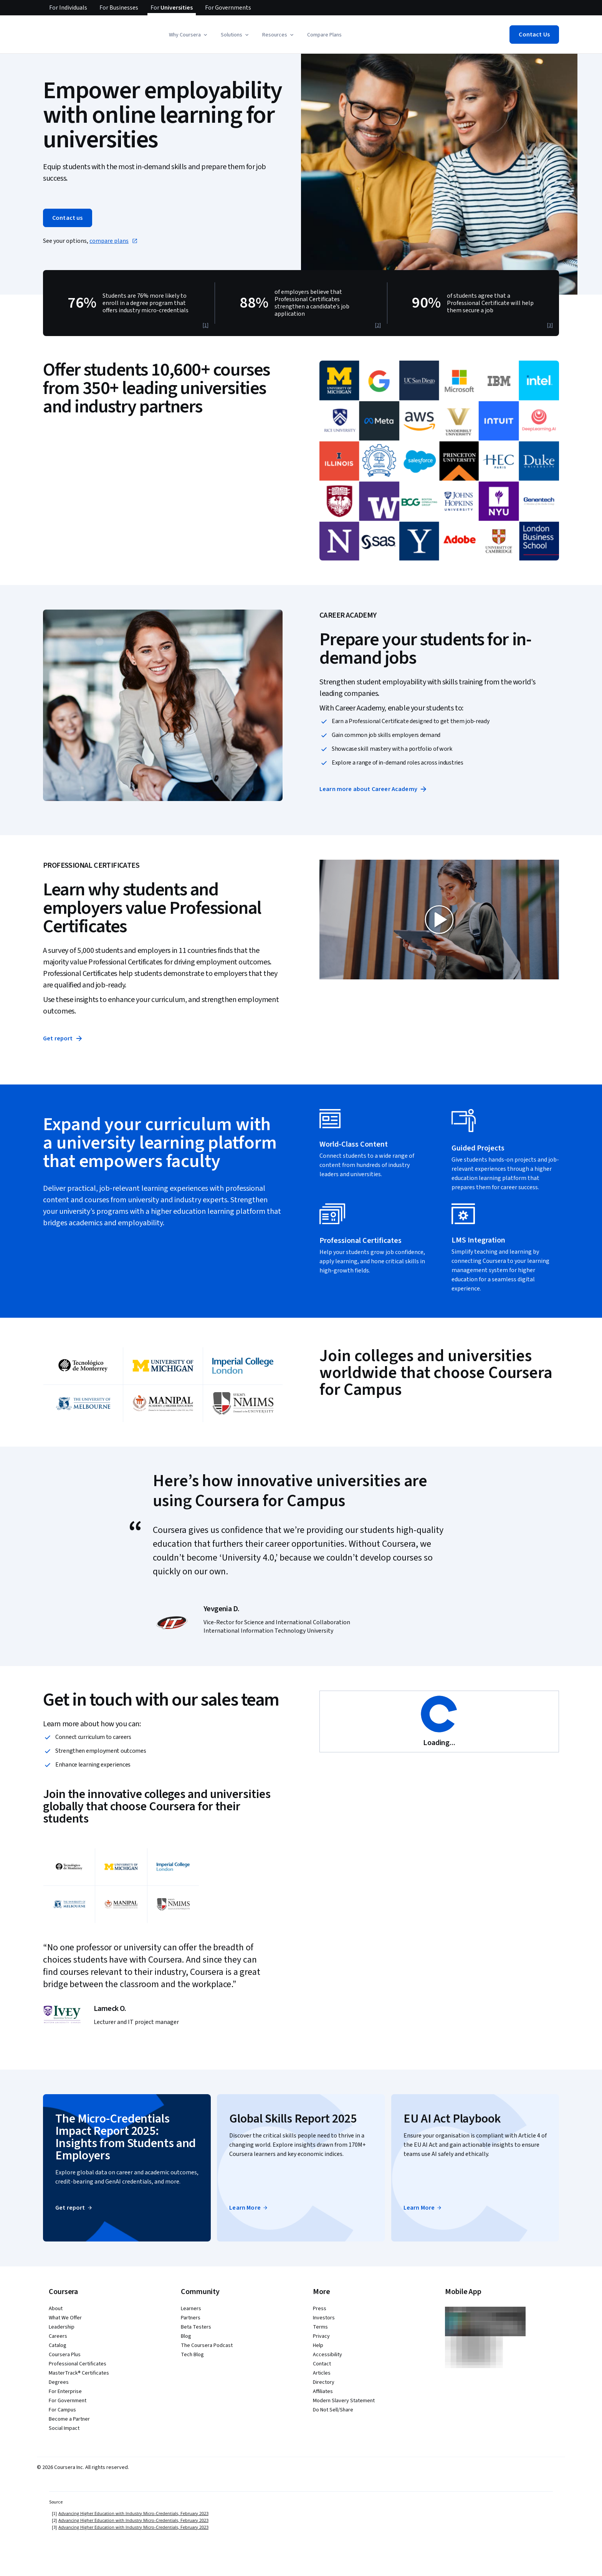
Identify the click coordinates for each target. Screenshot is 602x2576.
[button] (188, 34)
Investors (324, 2318)
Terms (320, 2327)
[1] (205, 325)
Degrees (59, 2382)
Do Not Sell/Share (333, 2410)
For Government (67, 2401)
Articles (322, 2373)
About (56, 2308)
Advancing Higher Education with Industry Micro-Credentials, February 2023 (133, 2513)
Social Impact (64, 2428)
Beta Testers (196, 2327)
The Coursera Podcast (207, 2345)
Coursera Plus (65, 2354)
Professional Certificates (77, 2364)
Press (319, 2308)
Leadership (61, 2327)
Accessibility (327, 2354)
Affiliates (323, 2391)
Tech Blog (192, 2354)
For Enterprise (65, 2391)
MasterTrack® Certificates (79, 2373)
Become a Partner (69, 2419)
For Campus (62, 2410)
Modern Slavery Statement (344, 2401)
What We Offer (65, 2318)
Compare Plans (324, 35)
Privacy (321, 2336)
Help (318, 2345)
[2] (378, 325)
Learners (191, 2308)
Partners (190, 2318)
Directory (323, 2382)
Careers (58, 2336)
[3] (550, 325)
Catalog (57, 2345)
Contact (322, 2364)
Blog (186, 2336)
